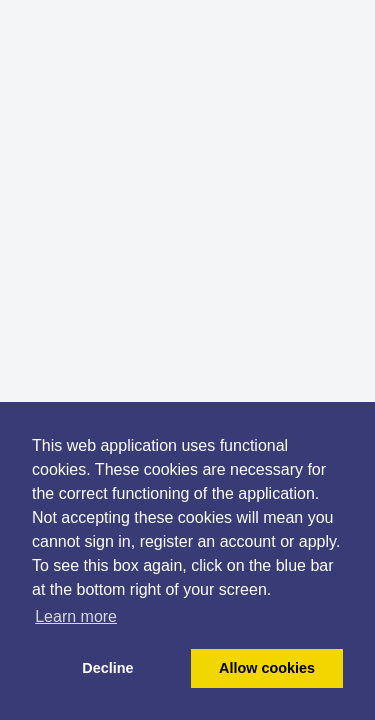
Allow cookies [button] (267, 668)
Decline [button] (107, 668)
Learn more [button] (76, 616)
